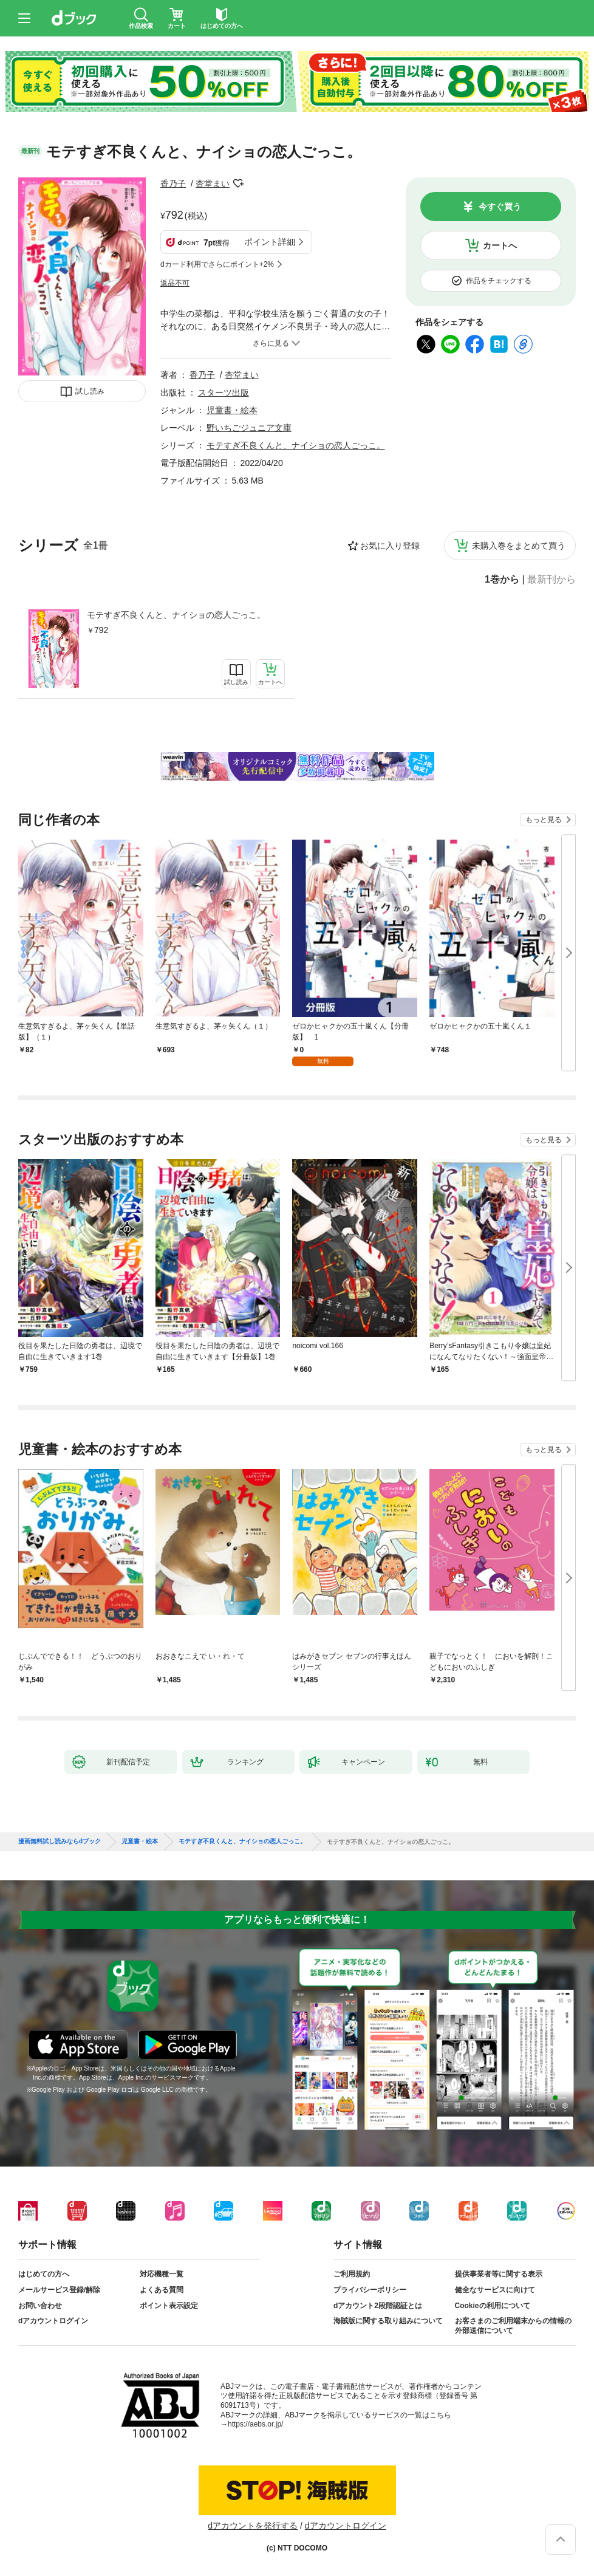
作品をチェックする (498, 280)
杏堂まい (213, 183)
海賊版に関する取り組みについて (388, 2321)
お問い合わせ (40, 2305)
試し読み (89, 391)
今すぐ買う (500, 206)
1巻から (502, 579)
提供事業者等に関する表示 (498, 2274)
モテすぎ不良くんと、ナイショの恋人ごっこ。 (176, 615)
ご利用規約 (351, 2274)
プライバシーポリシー (369, 2290)
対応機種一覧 (161, 2274)
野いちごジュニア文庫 (249, 428)
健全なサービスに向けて (495, 2290)
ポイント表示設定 (169, 2305)
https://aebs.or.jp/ (255, 2424)
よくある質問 (161, 2290)
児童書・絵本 (232, 410)
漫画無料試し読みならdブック (59, 1841)
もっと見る (543, 819)
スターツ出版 (223, 392)
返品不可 (174, 283)
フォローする (238, 183)
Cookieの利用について (492, 2305)
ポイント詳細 (269, 242)
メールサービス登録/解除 (59, 2290)
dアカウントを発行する (253, 2525)
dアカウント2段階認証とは (377, 2305)
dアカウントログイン (53, 2321)
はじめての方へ (43, 2274)
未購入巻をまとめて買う (518, 545)
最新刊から (551, 579)
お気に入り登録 (390, 545)
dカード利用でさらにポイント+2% (217, 264)
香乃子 (173, 183)
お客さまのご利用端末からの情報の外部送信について (513, 2326)
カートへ (500, 245)
